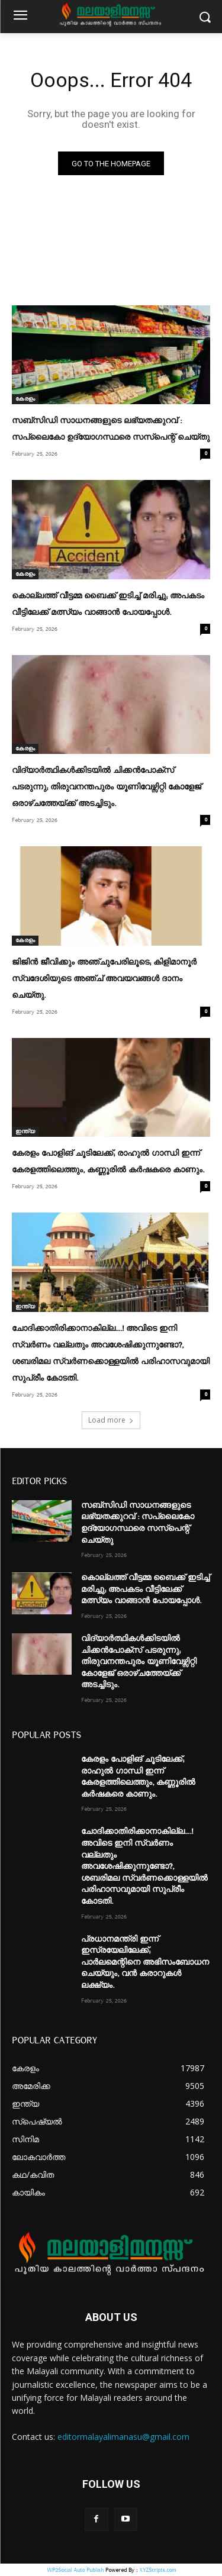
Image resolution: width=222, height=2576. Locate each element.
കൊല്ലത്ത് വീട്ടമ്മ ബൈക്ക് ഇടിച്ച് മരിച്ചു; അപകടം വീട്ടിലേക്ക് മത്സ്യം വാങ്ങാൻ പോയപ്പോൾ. (145, 1589)
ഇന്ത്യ (25, 1131)
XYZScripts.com (157, 2570)
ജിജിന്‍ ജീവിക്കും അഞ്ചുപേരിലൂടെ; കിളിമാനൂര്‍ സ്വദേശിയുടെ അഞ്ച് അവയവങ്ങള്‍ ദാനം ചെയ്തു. (104, 979)
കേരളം (25, 399)
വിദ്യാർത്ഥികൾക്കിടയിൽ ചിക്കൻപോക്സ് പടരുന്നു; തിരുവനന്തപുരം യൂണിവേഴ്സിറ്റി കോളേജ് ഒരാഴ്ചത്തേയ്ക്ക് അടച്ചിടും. (106, 787)
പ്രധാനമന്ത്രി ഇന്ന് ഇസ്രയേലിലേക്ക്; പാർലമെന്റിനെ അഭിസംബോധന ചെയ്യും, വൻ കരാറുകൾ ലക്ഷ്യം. (145, 1962)
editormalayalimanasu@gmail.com (123, 2436)
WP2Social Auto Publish (75, 2570)
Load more (111, 1420)
